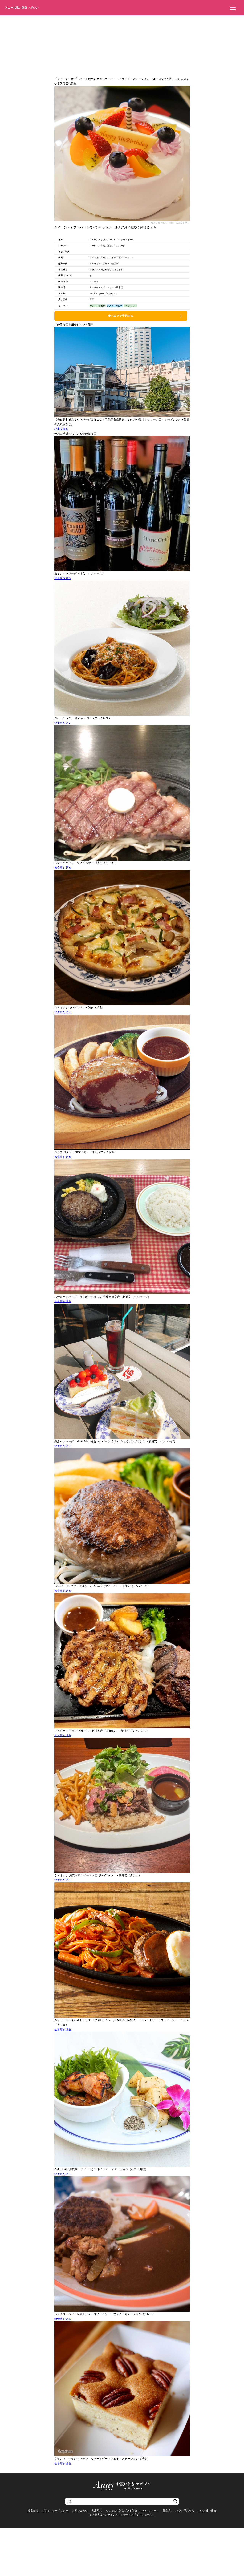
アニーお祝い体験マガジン (22, 7)
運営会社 (33, 2510)
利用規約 (97, 2510)
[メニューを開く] (231, 8)
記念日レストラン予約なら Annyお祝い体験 (189, 2510)
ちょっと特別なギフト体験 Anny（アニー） (132, 2510)
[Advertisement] (122, 44)
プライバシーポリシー (55, 2510)
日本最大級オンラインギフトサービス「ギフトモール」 (122, 2514)
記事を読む (61, 428)
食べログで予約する (120, 315)
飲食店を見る (62, 578)
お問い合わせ (80, 2510)
